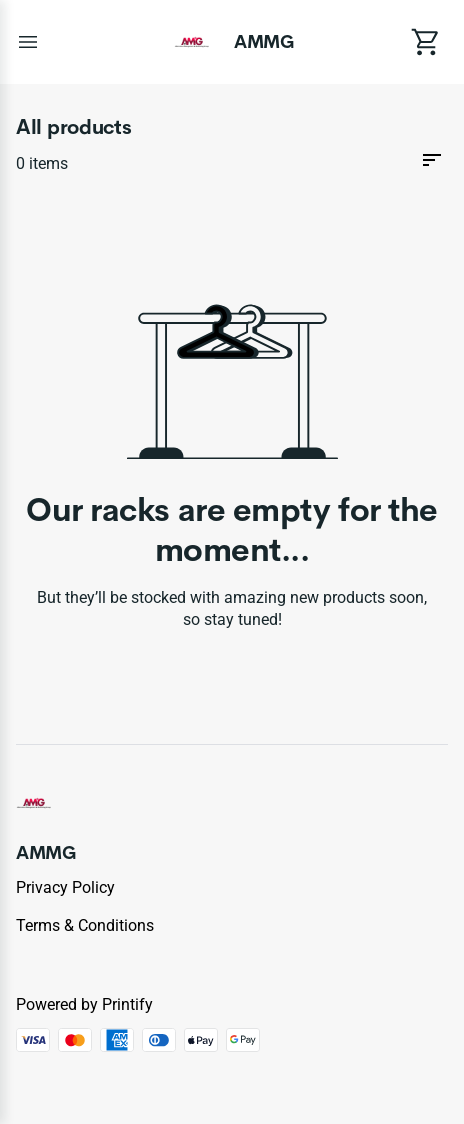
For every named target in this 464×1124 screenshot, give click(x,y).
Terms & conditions (85, 925)
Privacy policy (65, 887)
